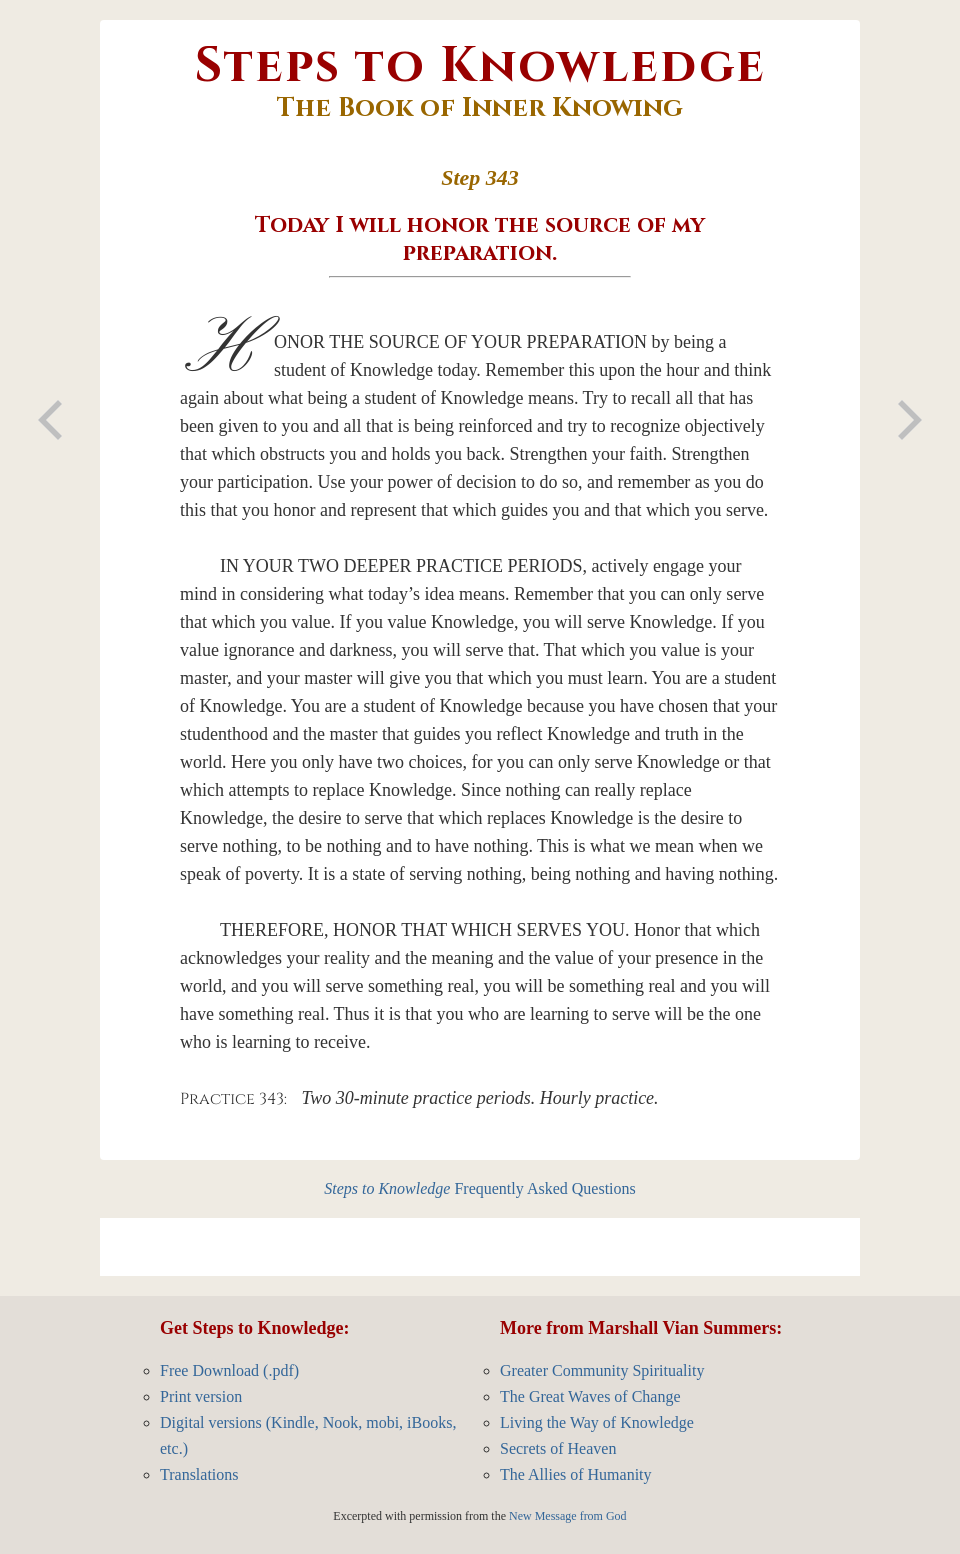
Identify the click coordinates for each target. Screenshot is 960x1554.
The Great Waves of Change (590, 1396)
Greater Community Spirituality (602, 1370)
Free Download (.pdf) (229, 1370)
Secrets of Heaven (558, 1448)
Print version (201, 1396)
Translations (199, 1474)
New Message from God (568, 1516)
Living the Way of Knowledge (597, 1422)
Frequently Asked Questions (480, 1188)
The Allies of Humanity (576, 1474)
